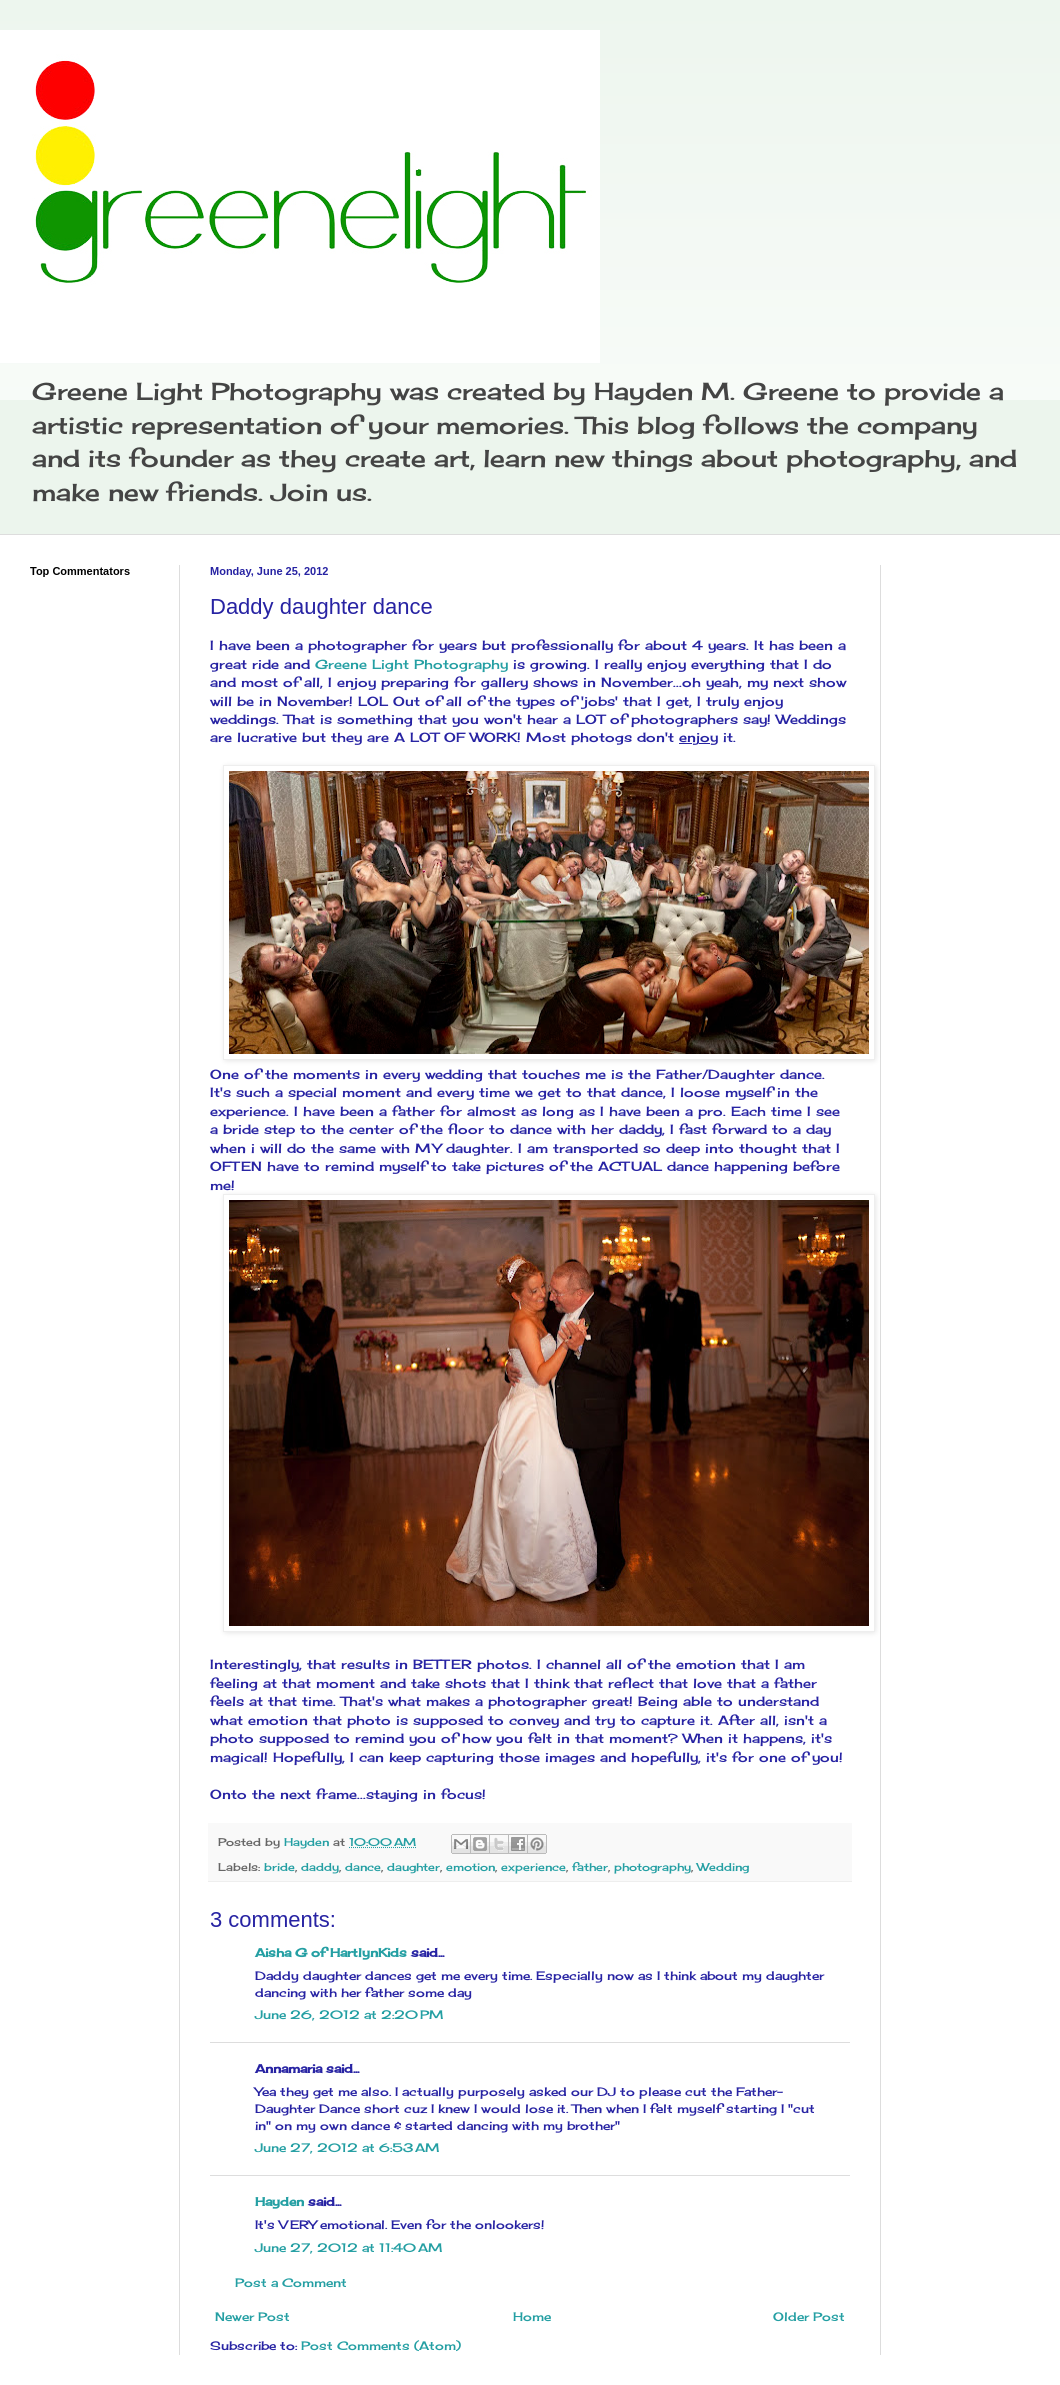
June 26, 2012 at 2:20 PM (349, 2014)
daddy (320, 1867)
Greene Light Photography (411, 664)
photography (652, 1867)
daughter (413, 1867)
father (590, 1867)
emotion (470, 1867)
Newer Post (252, 2316)
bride (279, 1867)
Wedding (723, 1867)
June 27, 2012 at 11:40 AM (348, 2247)
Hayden (279, 2201)
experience (533, 1867)
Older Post (809, 2316)
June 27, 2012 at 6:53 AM (347, 2147)
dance (363, 1867)
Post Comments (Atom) (381, 2345)
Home (532, 2316)
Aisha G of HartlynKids (331, 1952)
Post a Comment (291, 2282)
